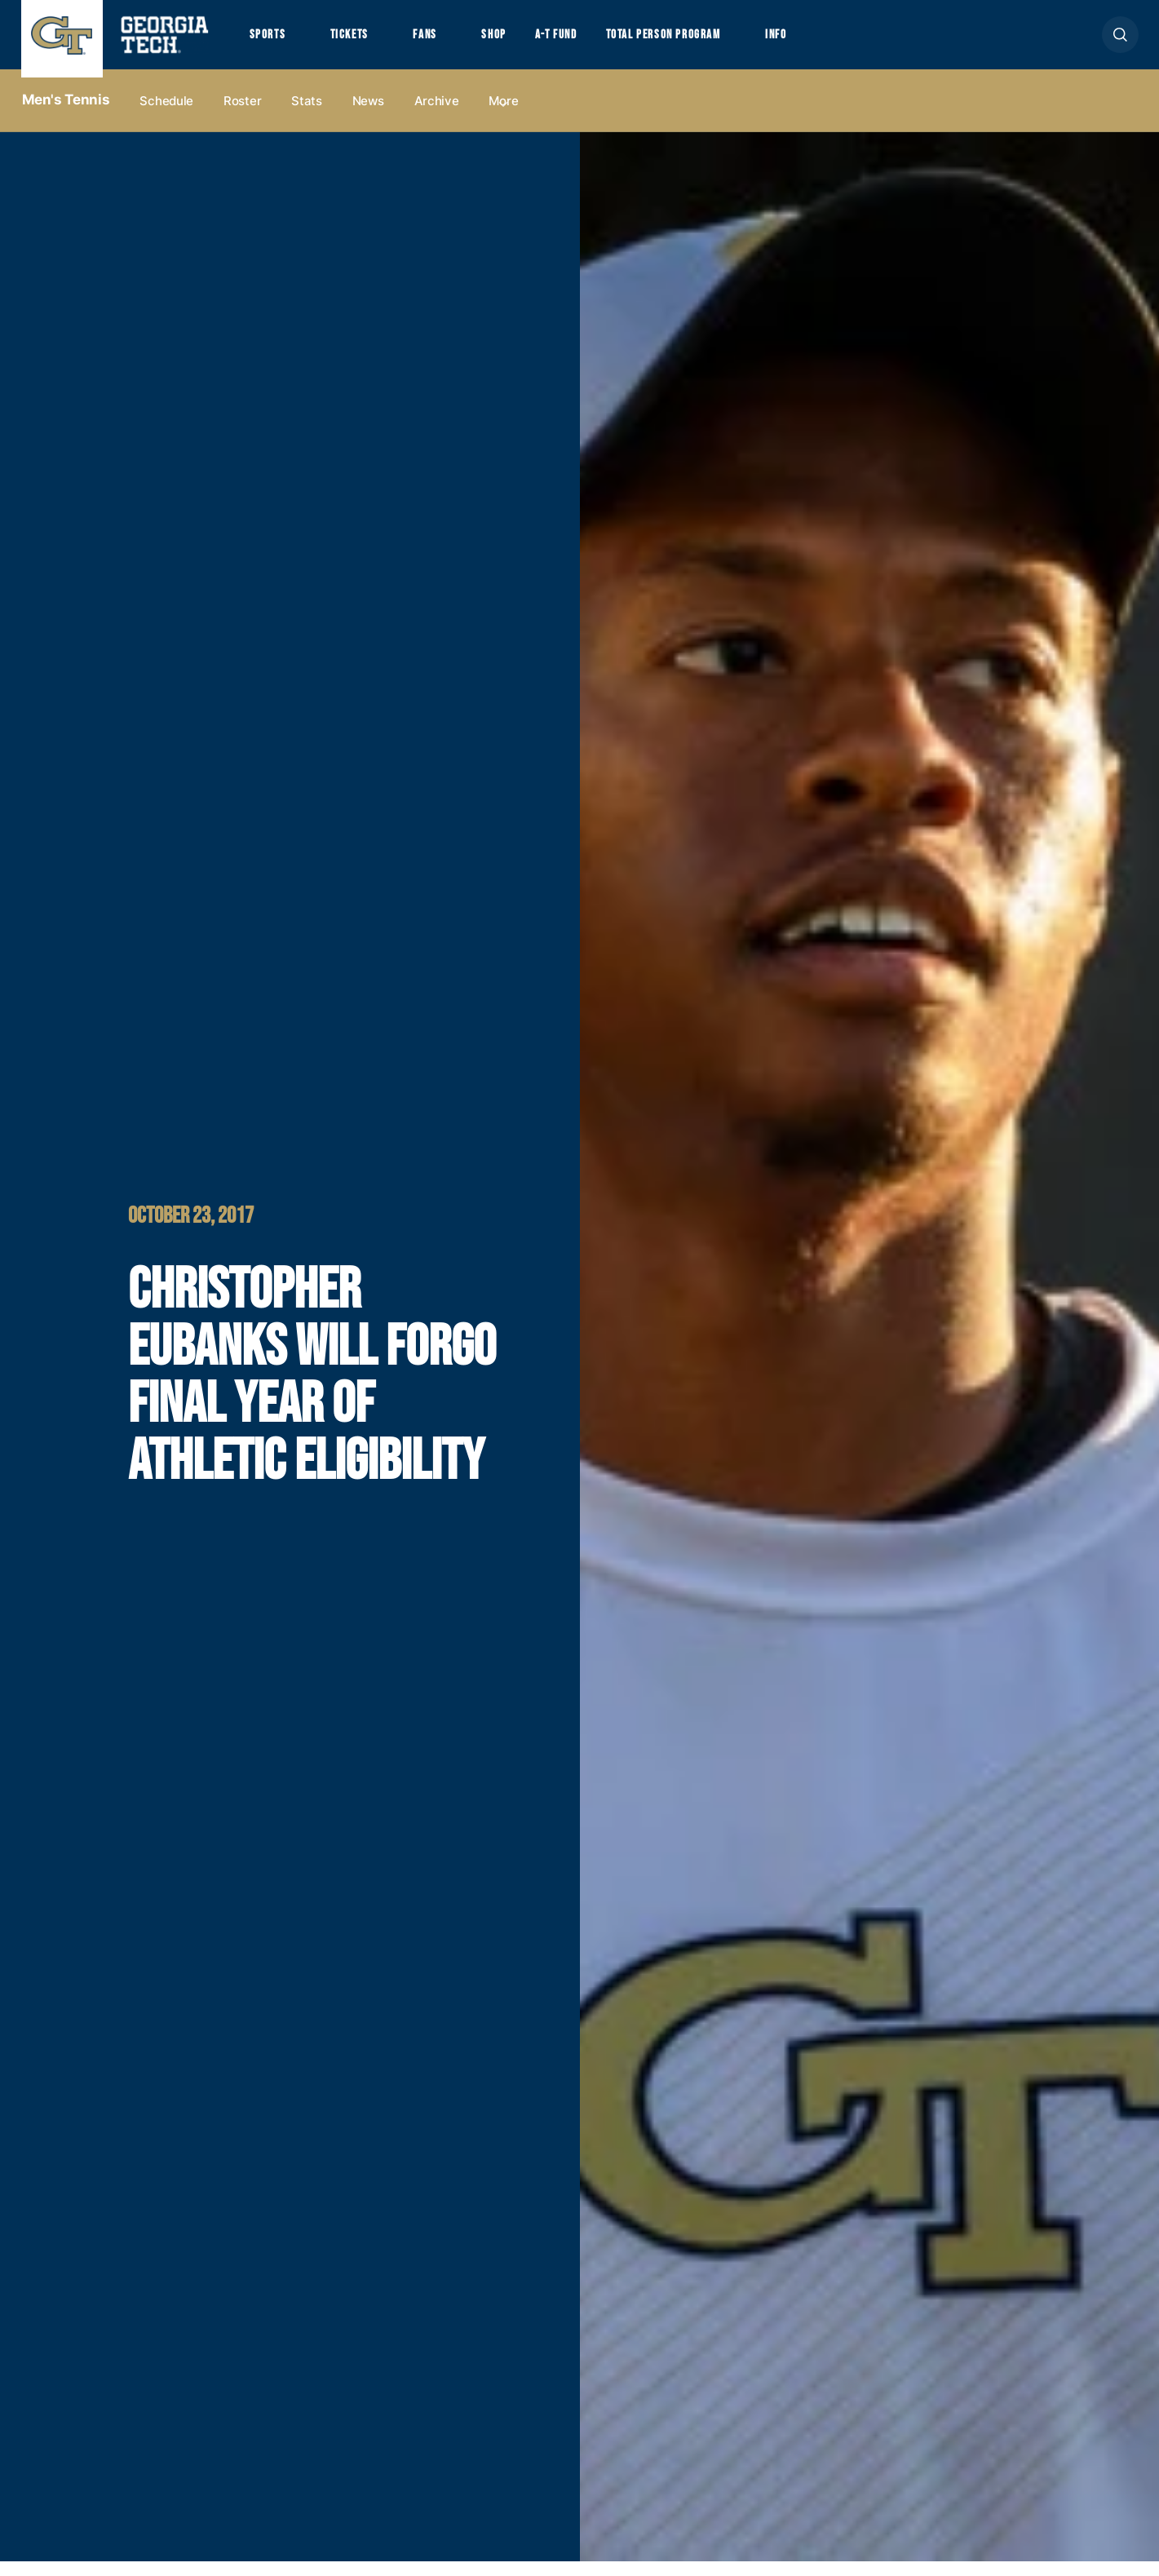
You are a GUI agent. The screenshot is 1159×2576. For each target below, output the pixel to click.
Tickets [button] (358, 41)
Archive (436, 115)
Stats (306, 115)
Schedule (166, 115)
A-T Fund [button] (581, 41)
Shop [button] (515, 41)
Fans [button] (440, 41)
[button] (1120, 42)
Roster (242, 115)
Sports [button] (270, 41)
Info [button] (825, 41)
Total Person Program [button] (700, 41)
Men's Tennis (66, 115)
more (503, 115)
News (368, 115)
